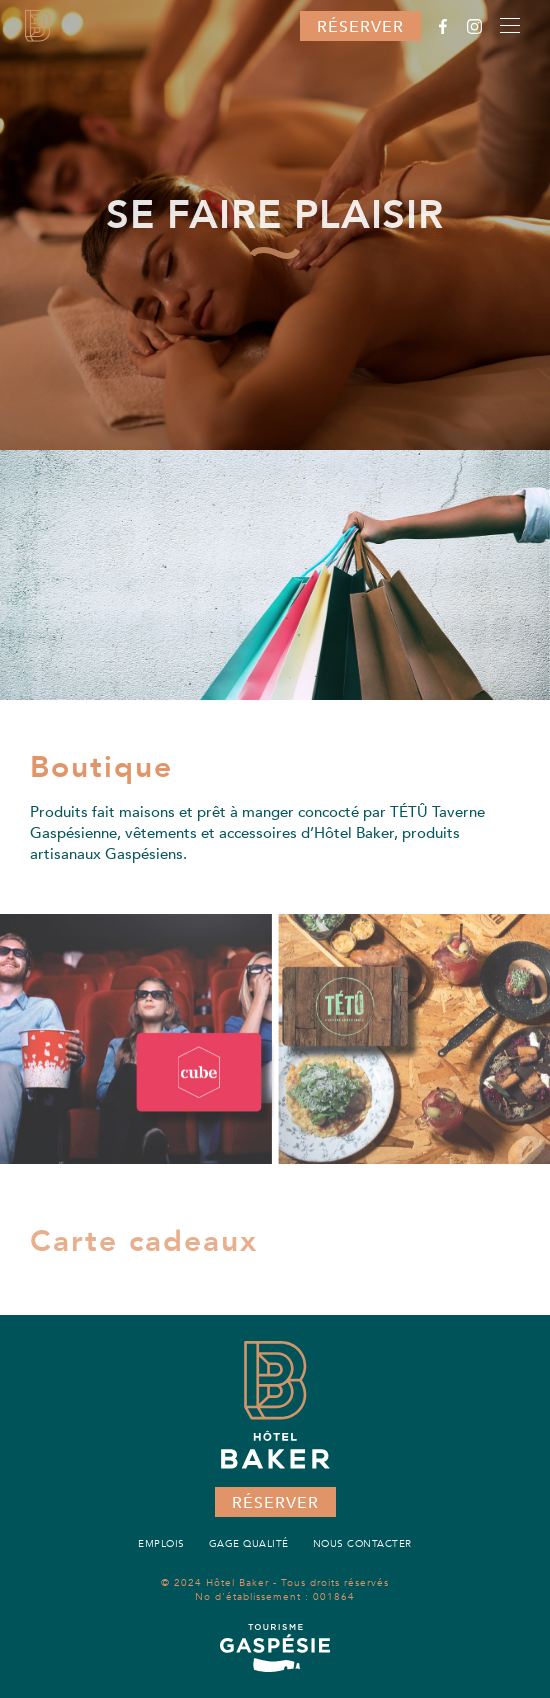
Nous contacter (362, 1544)
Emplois (161, 1544)
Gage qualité (249, 1544)
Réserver (360, 27)
